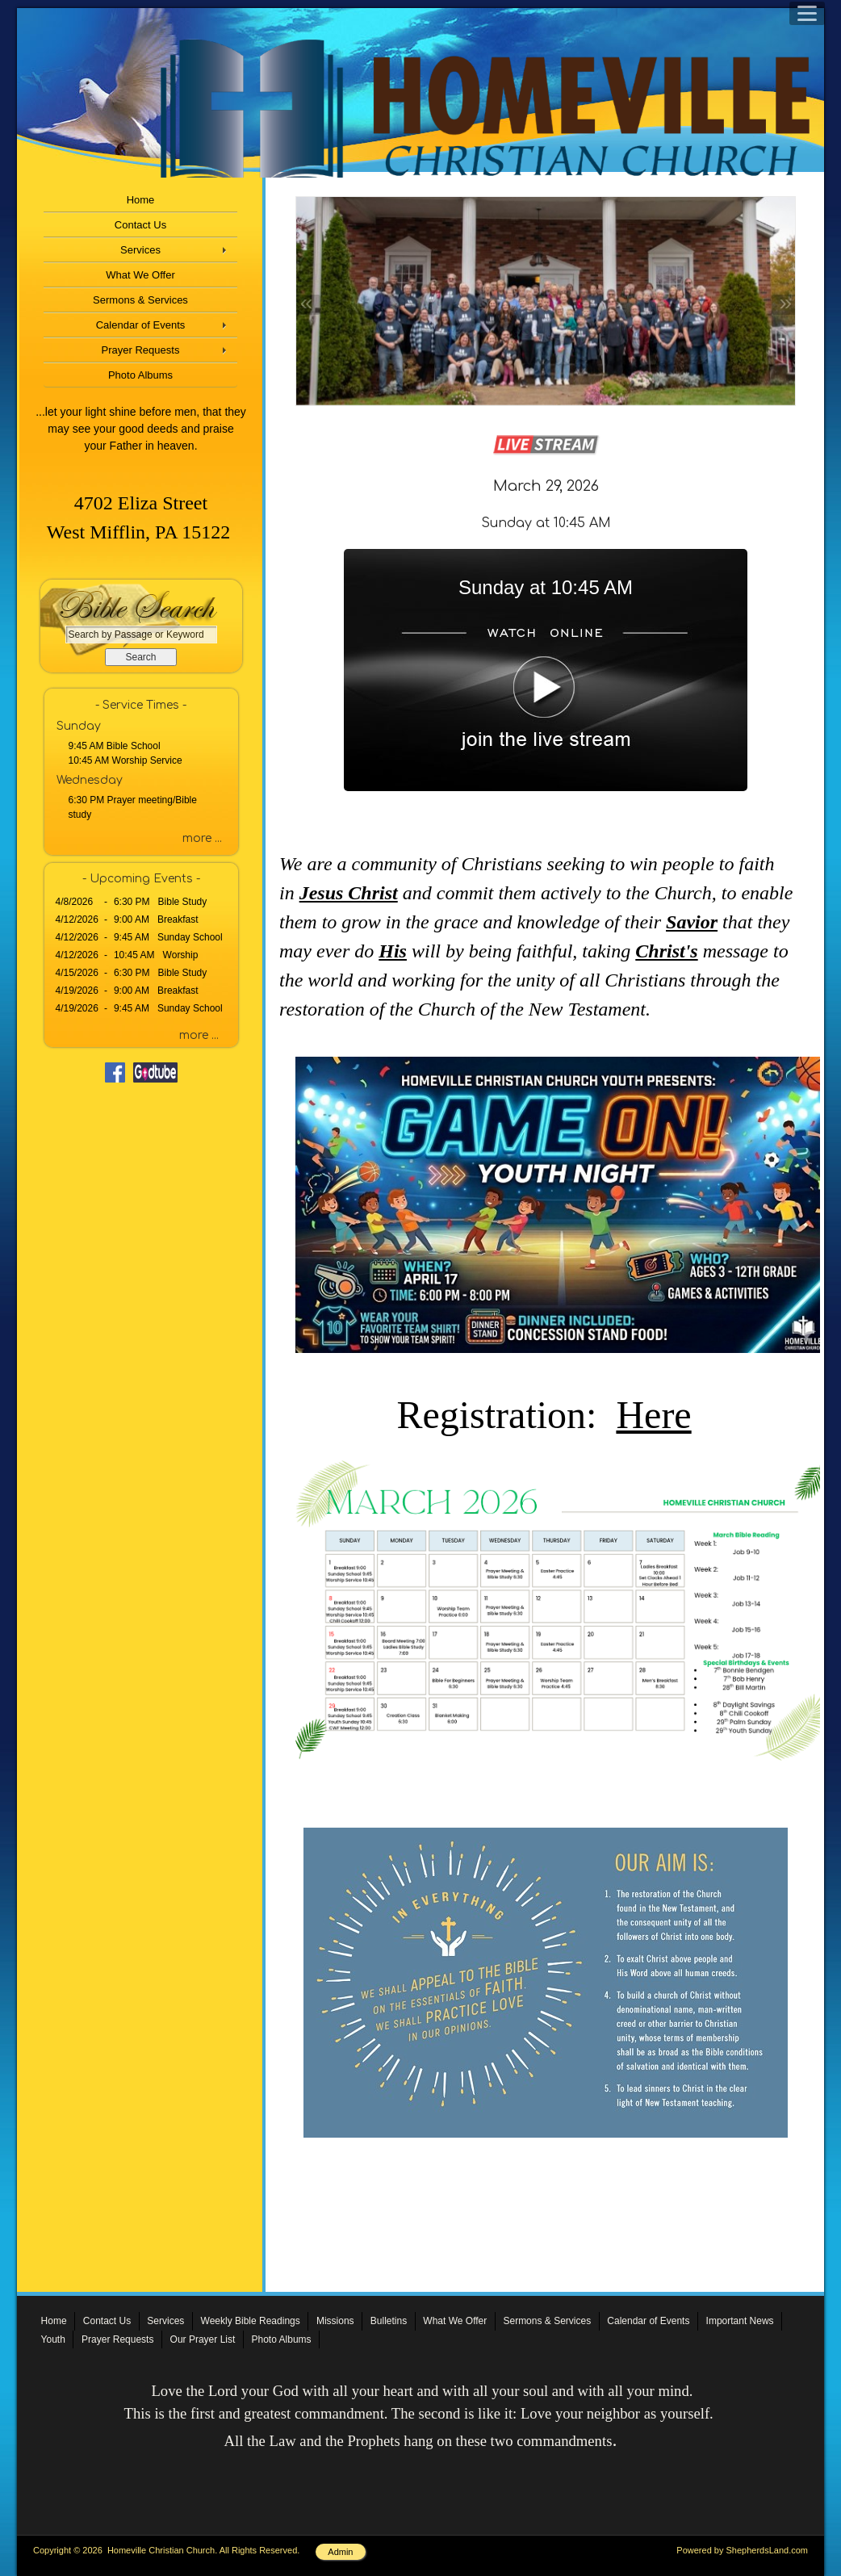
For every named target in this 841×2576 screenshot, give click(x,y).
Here (653, 1414)
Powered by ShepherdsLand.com (742, 2550)
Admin (340, 2552)
